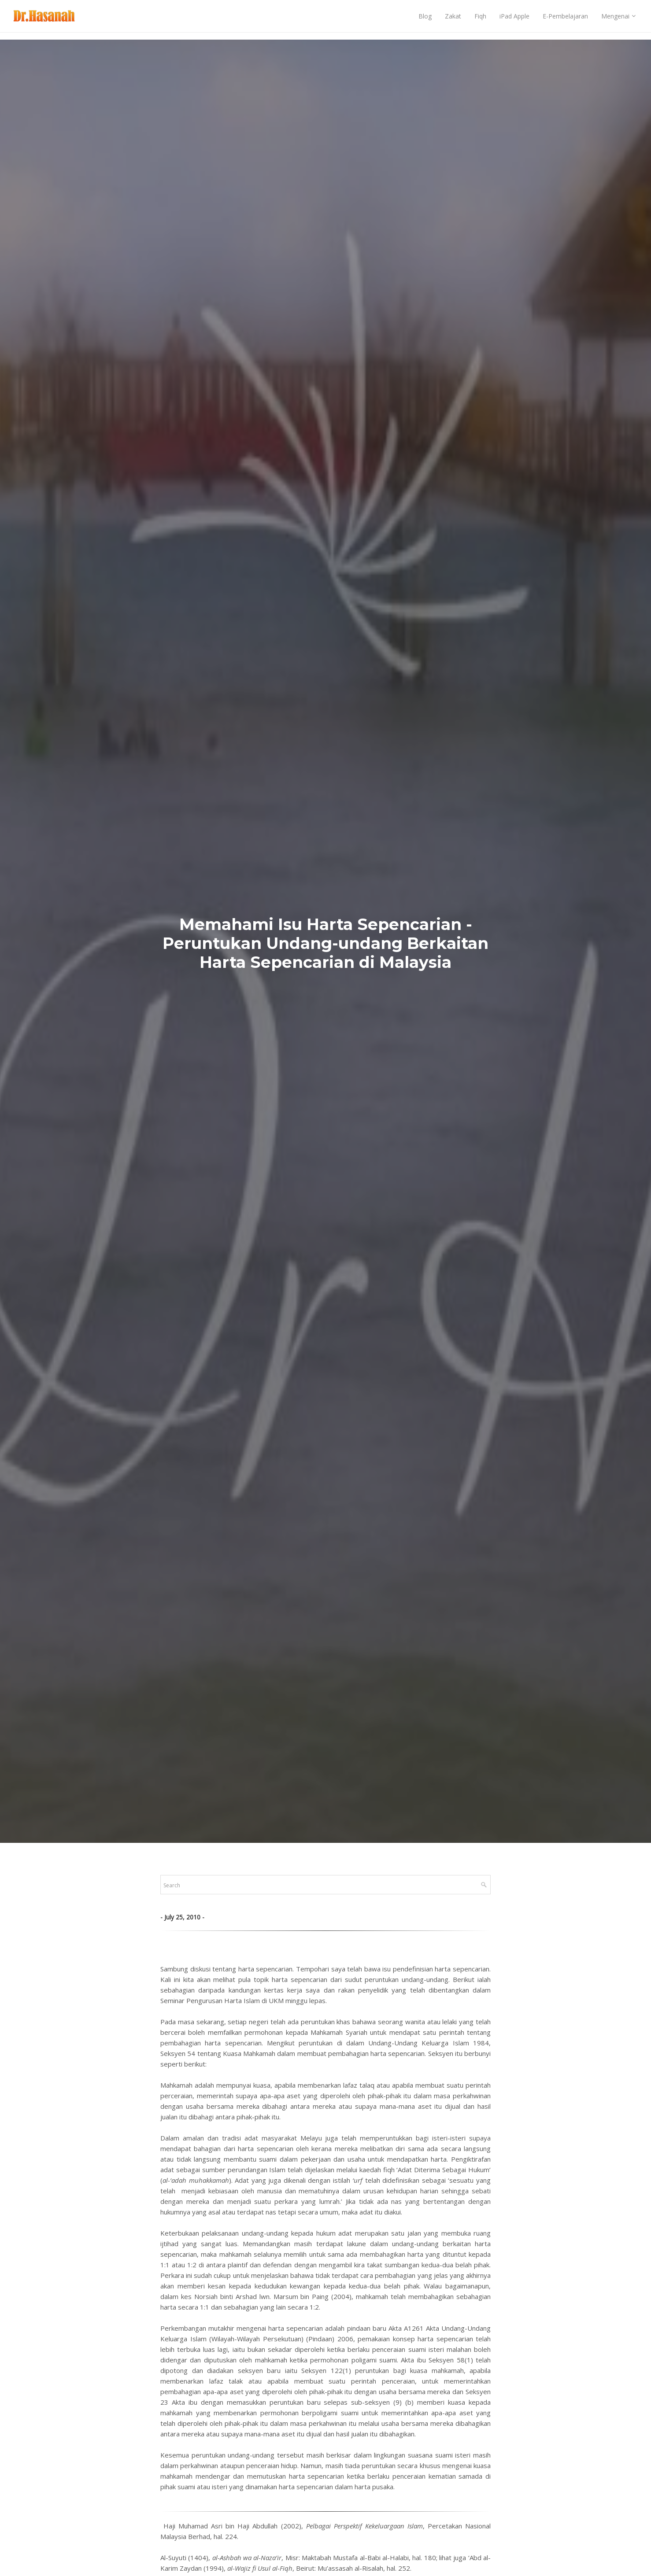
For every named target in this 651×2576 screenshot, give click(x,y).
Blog (425, 20)
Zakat (453, 20)
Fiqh (480, 20)
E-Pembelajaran (565, 20)
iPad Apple (514, 20)
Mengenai (615, 20)
